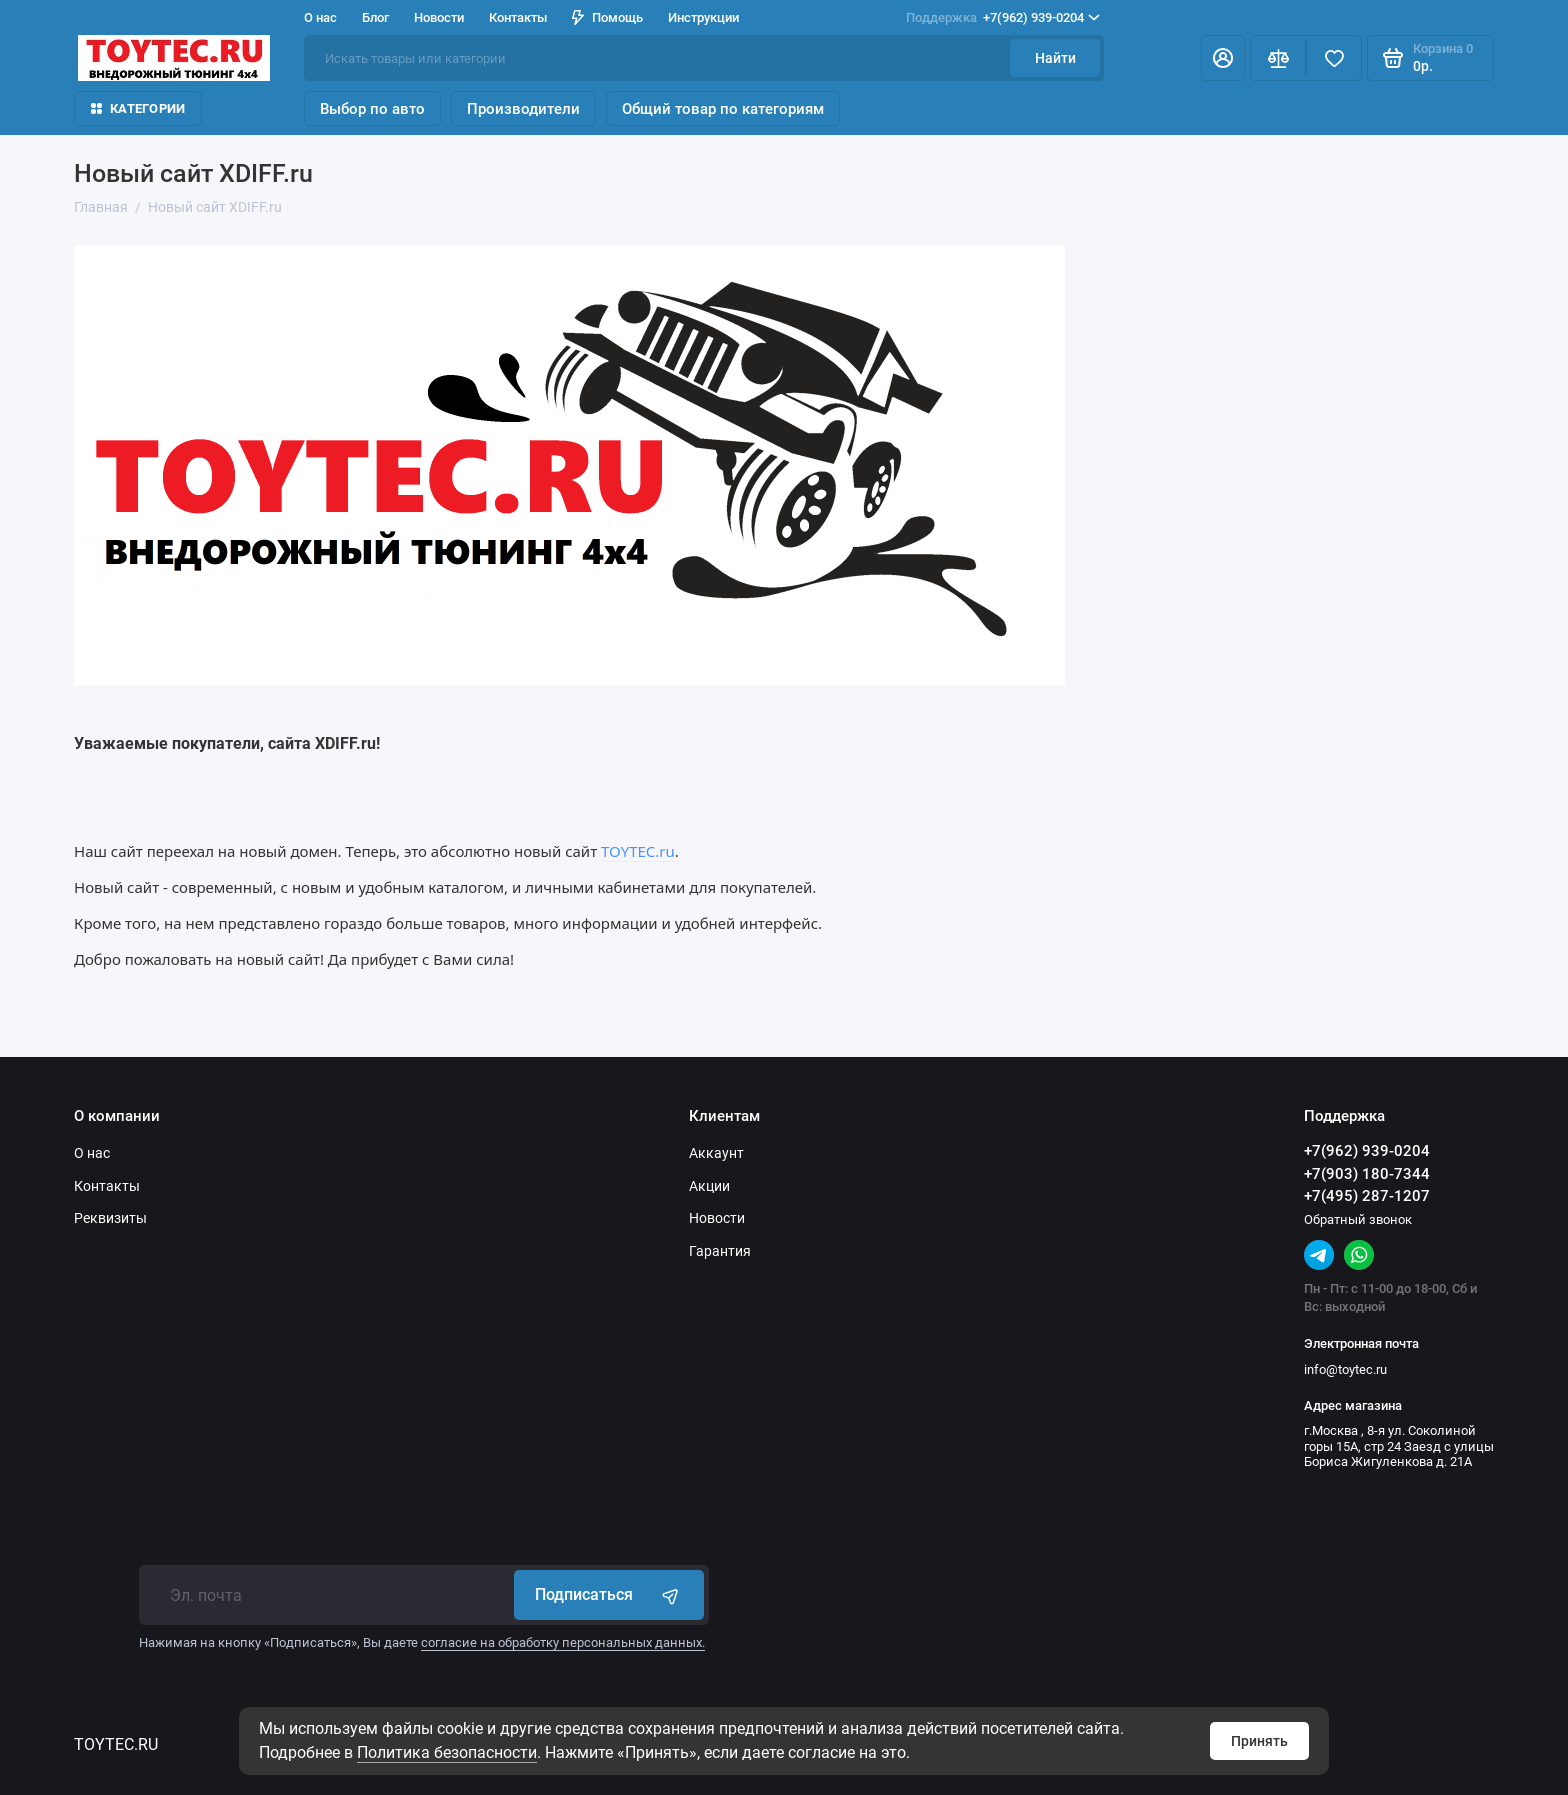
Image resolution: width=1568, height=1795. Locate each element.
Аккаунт (716, 1153)
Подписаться (609, 1595)
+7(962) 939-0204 (1003, 18)
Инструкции (703, 17)
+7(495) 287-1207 (1367, 1196)
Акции (709, 1186)
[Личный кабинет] (1223, 58)
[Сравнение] (1278, 58)
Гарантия (720, 1251)
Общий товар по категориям (723, 109)
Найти (1055, 58)
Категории (138, 108)
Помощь (607, 17)
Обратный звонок (1358, 1219)
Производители (523, 109)
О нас (320, 17)
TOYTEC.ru (638, 851)
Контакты (518, 17)
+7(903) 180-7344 (1367, 1174)
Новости (439, 17)
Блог (375, 17)
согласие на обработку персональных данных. (563, 1642)
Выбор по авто (372, 109)
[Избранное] (1334, 58)
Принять (1259, 1741)
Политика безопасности (447, 1752)
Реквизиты (110, 1218)
